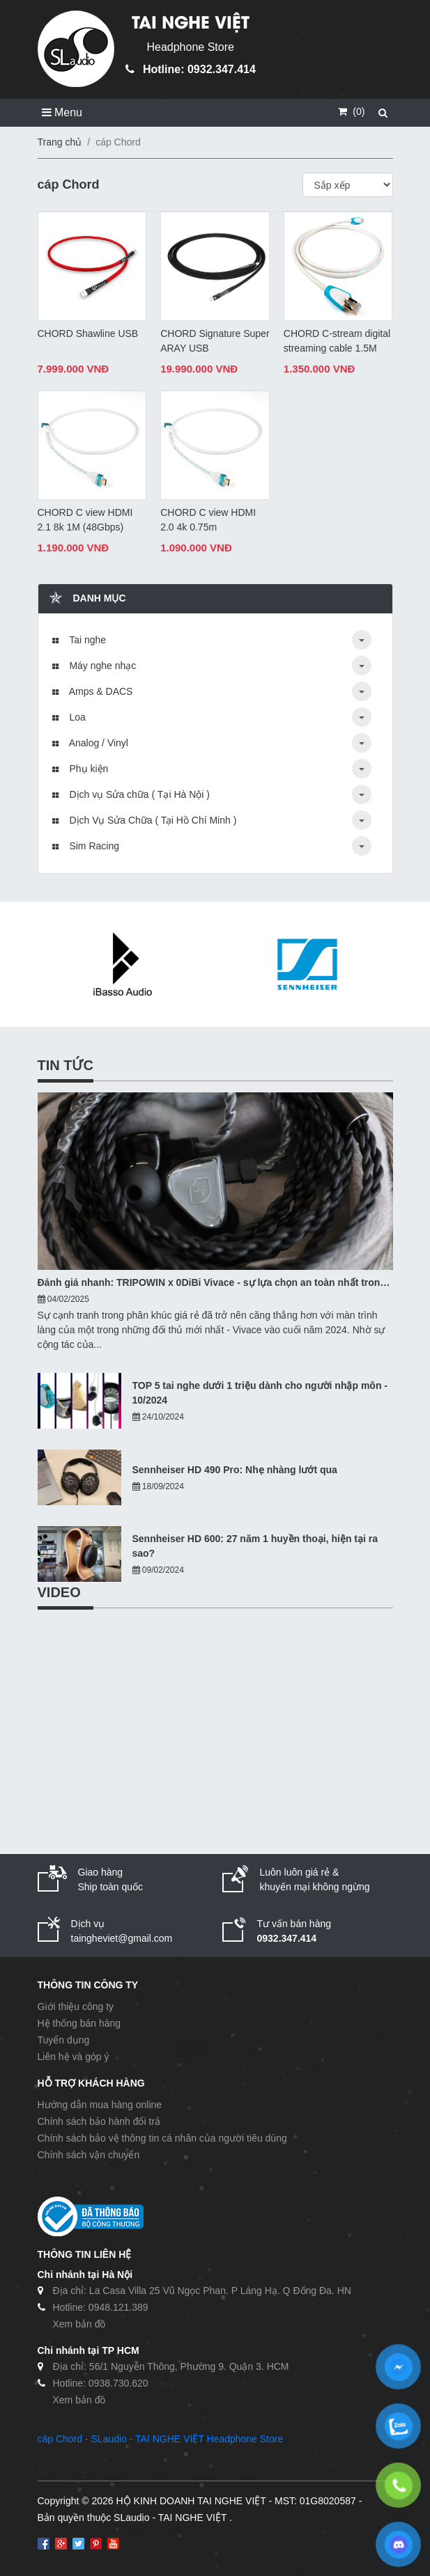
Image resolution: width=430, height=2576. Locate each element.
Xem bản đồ (79, 2324)
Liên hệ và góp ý (73, 2056)
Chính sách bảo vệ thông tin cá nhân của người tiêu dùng (162, 2138)
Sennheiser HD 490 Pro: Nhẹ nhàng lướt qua (234, 1469)
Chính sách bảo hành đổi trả (99, 2121)
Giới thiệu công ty (76, 2006)
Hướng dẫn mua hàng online (100, 2104)
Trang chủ (60, 142)
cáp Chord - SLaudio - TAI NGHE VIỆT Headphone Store (161, 2438)
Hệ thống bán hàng (79, 2023)
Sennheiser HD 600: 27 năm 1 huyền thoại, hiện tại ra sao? (255, 1546)
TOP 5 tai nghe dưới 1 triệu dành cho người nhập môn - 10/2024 (260, 1393)
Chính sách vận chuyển (89, 2154)
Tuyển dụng (64, 2039)
